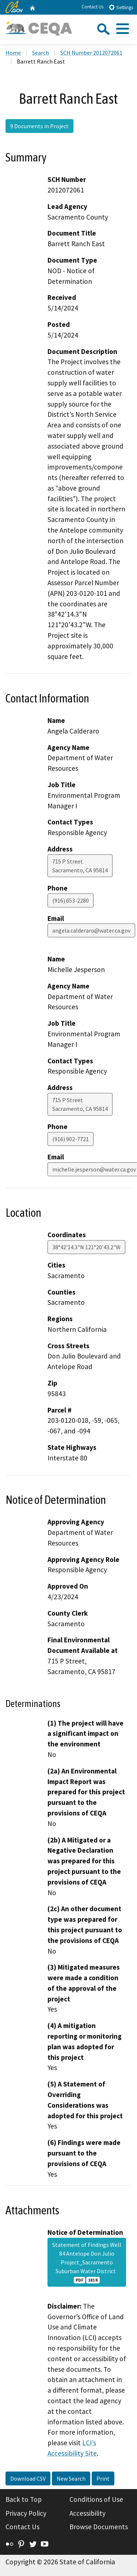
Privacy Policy (25, 2513)
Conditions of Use (96, 2499)
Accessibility (87, 2513)
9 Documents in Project (39, 126)
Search (40, 52)
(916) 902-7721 (70, 1139)
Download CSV (28, 2478)
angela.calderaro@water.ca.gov (91, 930)
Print (103, 2478)
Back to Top (23, 2499)
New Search (71, 2478)
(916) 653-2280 (70, 900)
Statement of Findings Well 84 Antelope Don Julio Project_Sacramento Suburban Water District (86, 2262)
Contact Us (92, 7)
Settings (121, 7)
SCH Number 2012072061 (91, 52)
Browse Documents (98, 2526)
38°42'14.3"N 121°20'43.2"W (86, 1247)
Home (13, 52)
